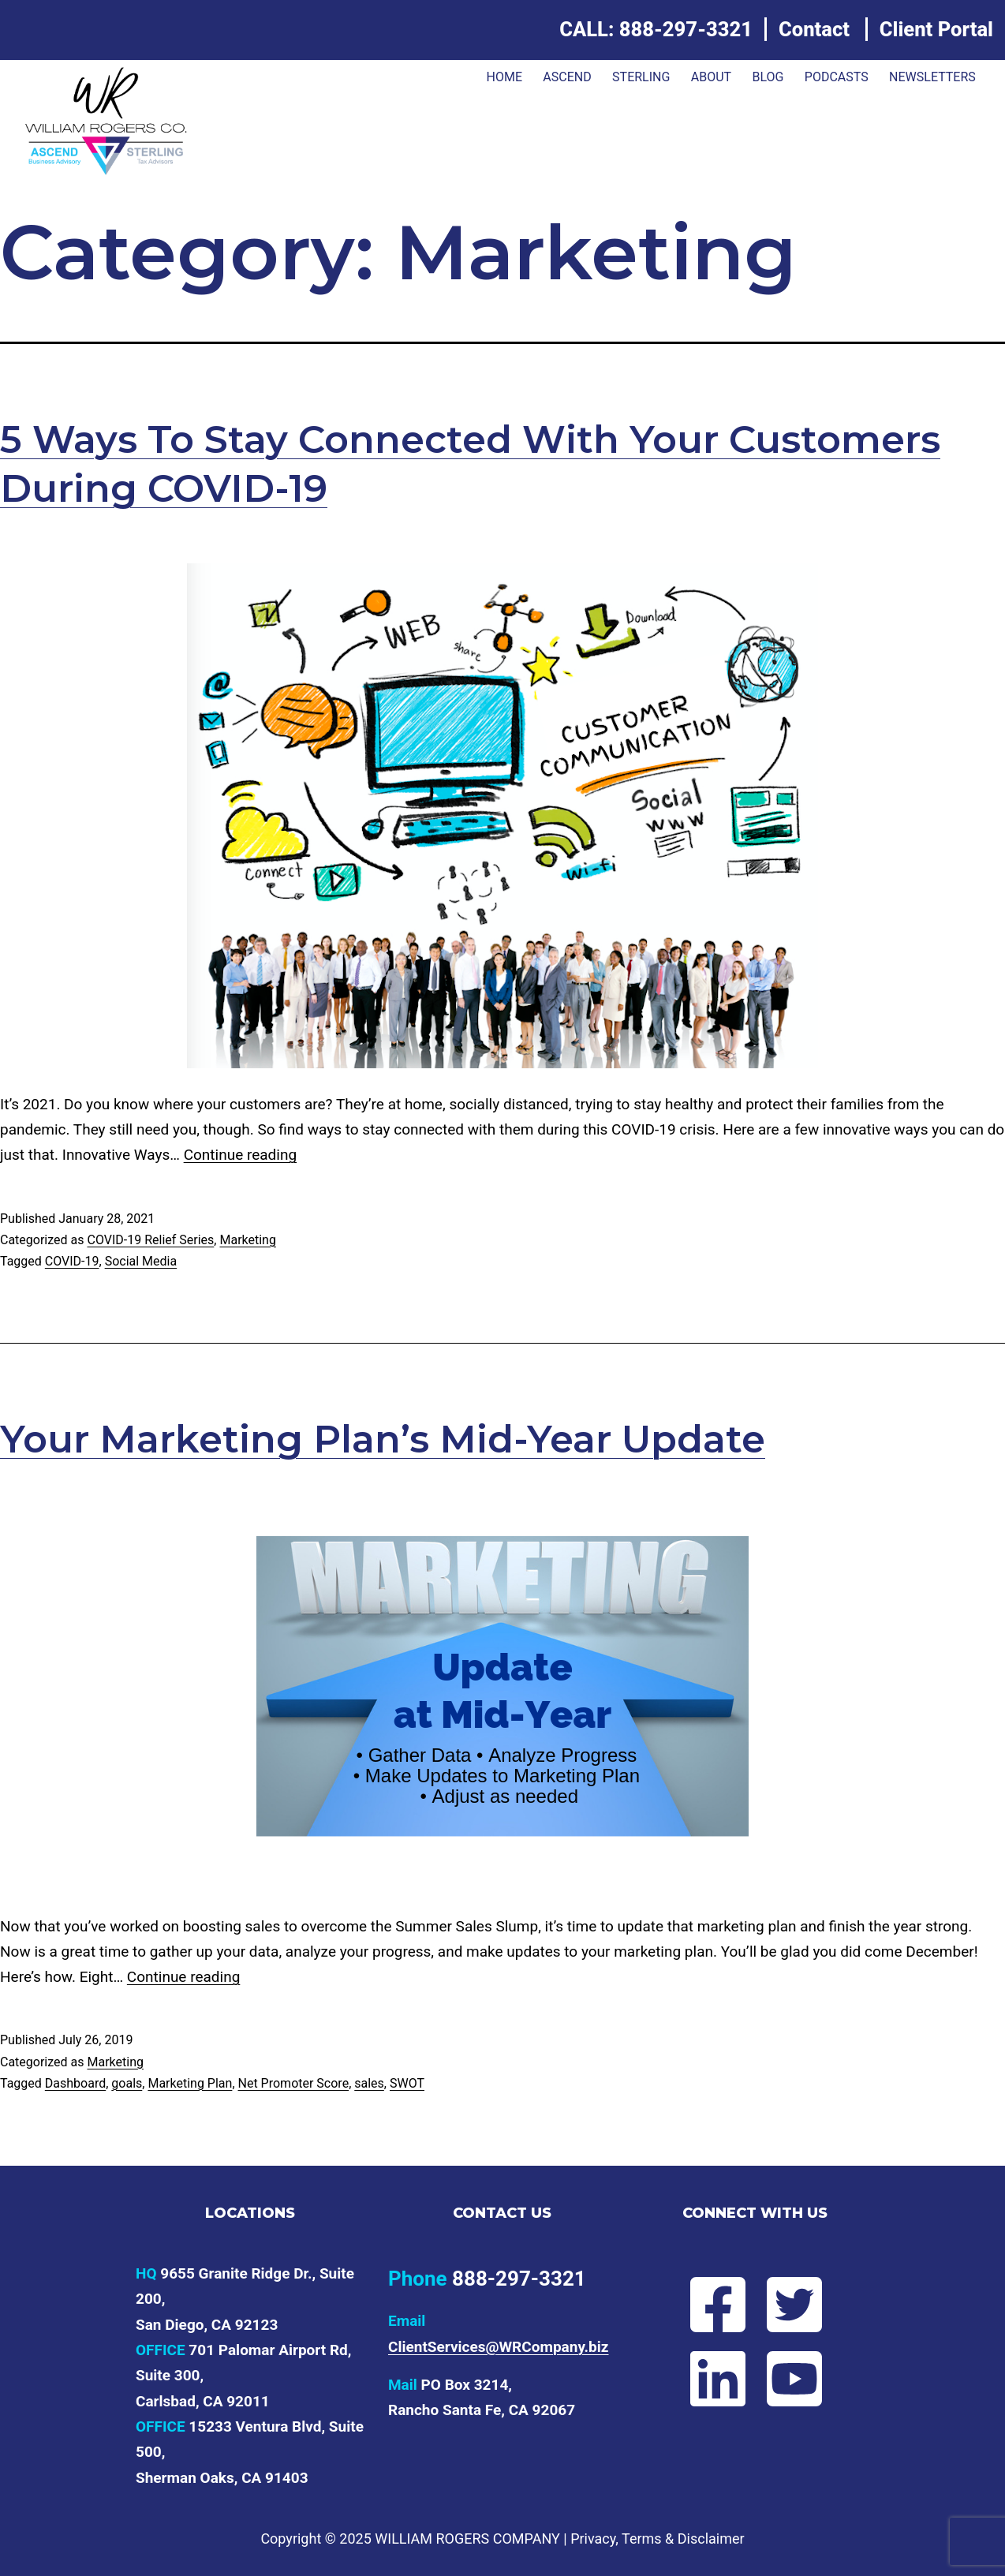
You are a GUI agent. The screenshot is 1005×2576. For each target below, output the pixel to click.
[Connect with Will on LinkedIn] (716, 2378)
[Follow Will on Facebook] (716, 2304)
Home (503, 76)
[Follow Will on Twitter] (793, 2304)
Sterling (641, 76)
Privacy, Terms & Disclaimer (657, 2538)
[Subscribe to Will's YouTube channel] (793, 2378)
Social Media (141, 1261)
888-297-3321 (686, 29)
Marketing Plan (190, 2083)
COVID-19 (72, 1261)
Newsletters (932, 76)
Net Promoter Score (293, 2083)
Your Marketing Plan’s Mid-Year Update (382, 1439)
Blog (767, 76)
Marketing (247, 1239)
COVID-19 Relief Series (150, 1239)
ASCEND (567, 76)
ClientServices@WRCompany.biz (498, 2347)
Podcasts (837, 76)
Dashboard (75, 2083)
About (711, 76)
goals (126, 2083)
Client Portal (936, 29)
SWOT (407, 2083)
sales (369, 2083)
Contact (814, 29)
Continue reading (240, 1155)
